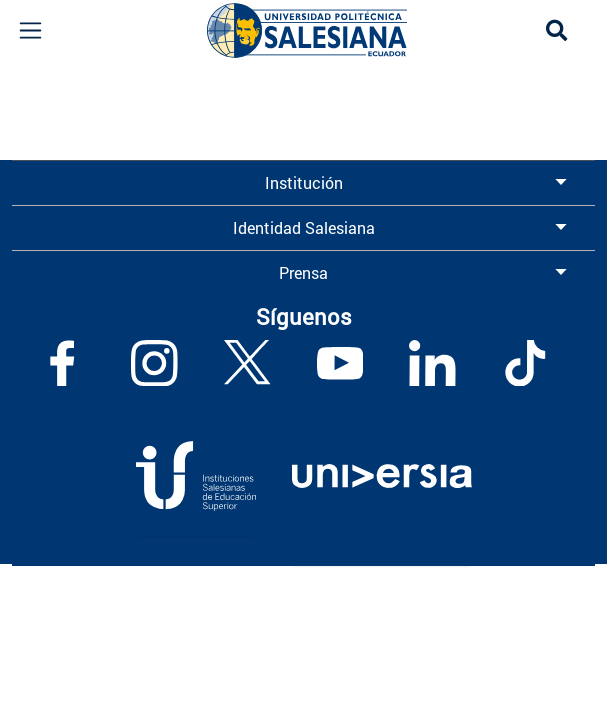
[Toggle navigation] (30, 30)
